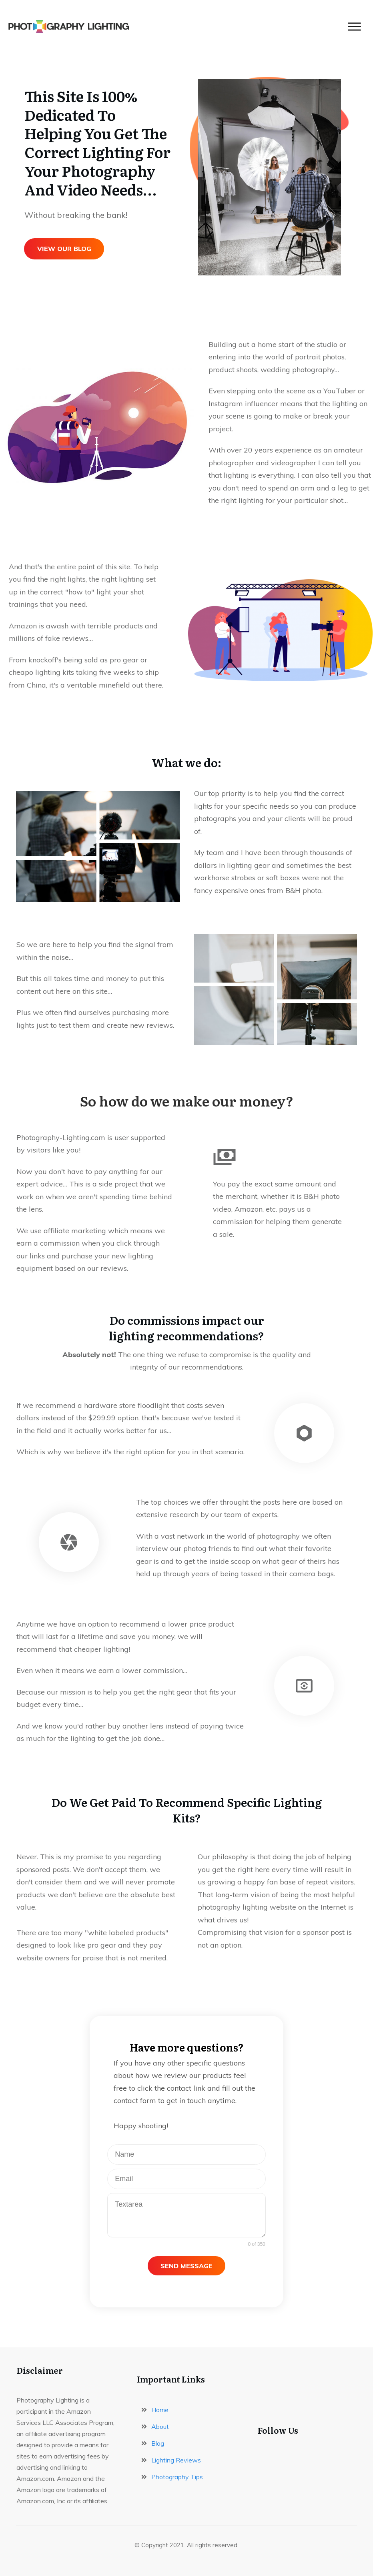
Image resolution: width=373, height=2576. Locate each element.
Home (159, 2410)
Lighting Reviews (176, 2460)
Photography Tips (177, 2477)
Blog (157, 2443)
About (160, 2426)
